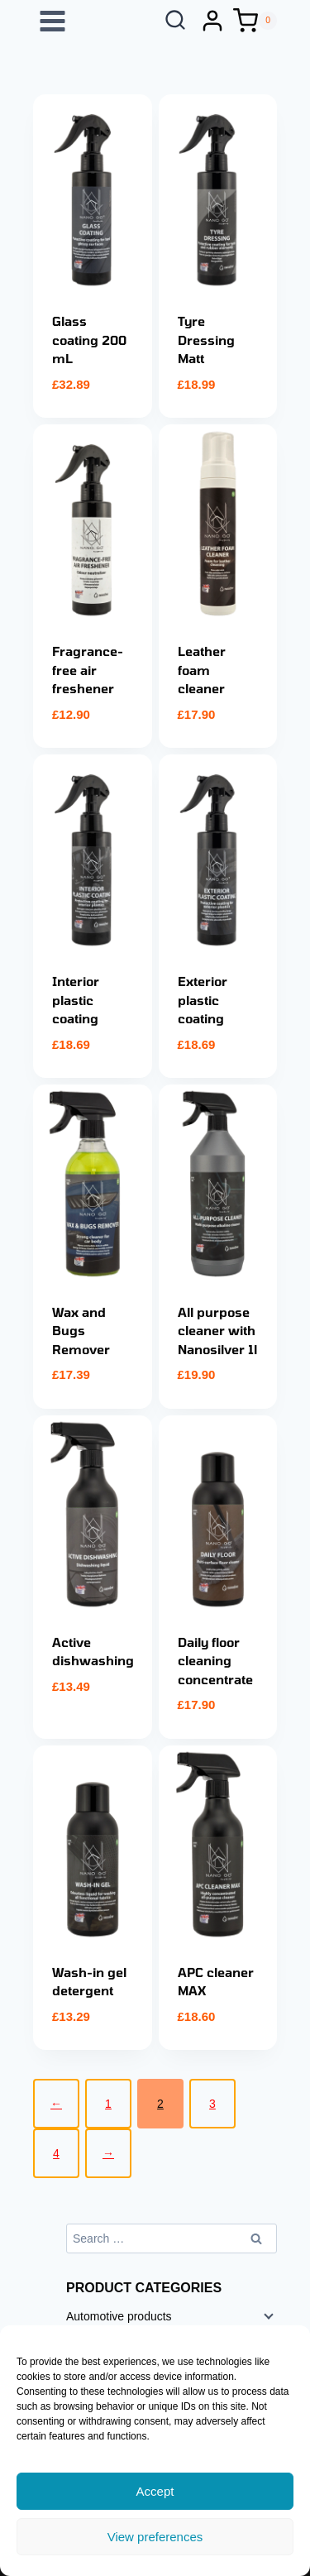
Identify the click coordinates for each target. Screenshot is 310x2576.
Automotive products (119, 2316)
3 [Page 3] (212, 2103)
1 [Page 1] (108, 2103)
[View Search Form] (175, 20)
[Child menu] (267, 2315)
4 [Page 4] (56, 2153)
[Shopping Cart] (255, 20)
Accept (155, 2491)
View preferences (155, 2537)
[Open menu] (53, 21)
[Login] (212, 21)
